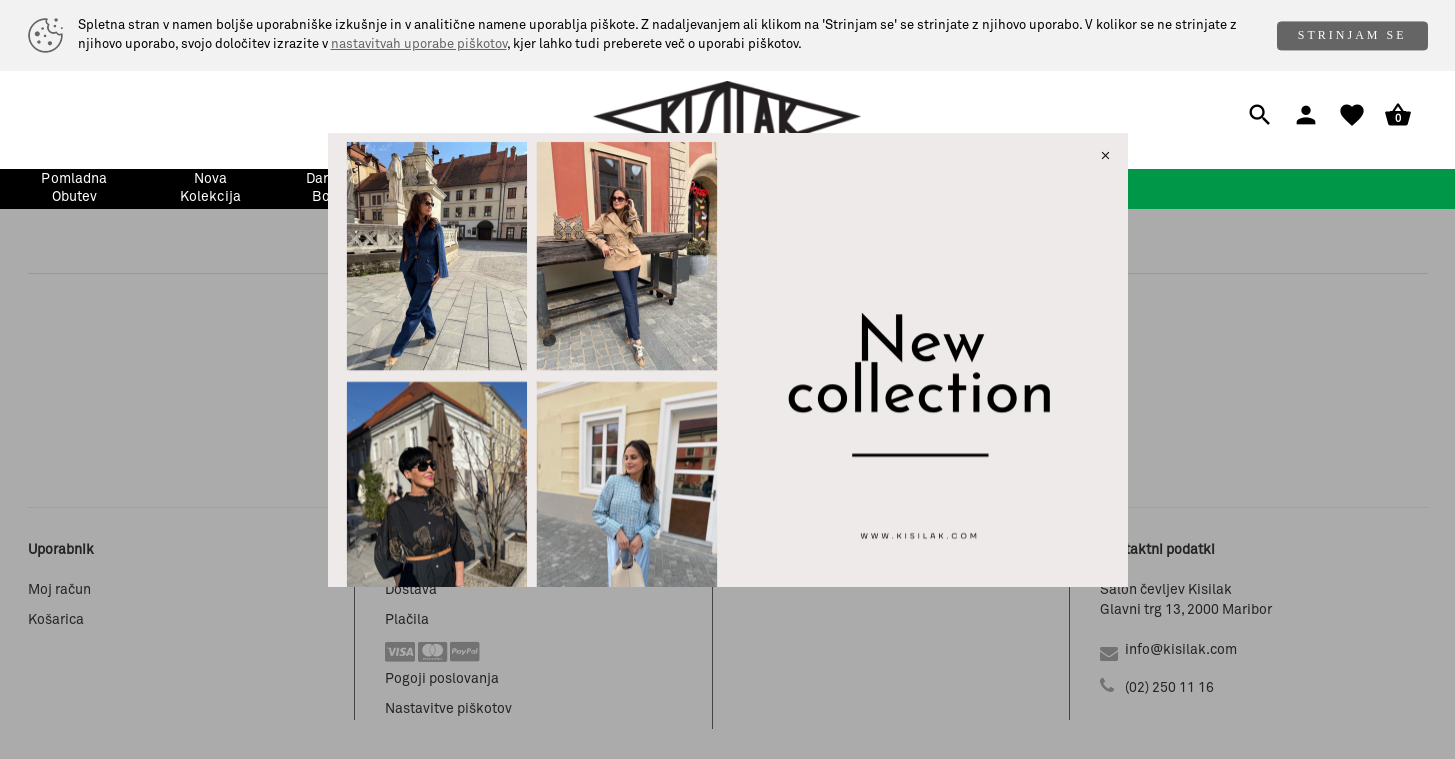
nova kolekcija (210, 188)
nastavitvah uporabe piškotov (419, 44)
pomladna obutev (74, 188)
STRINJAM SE (1352, 35)
